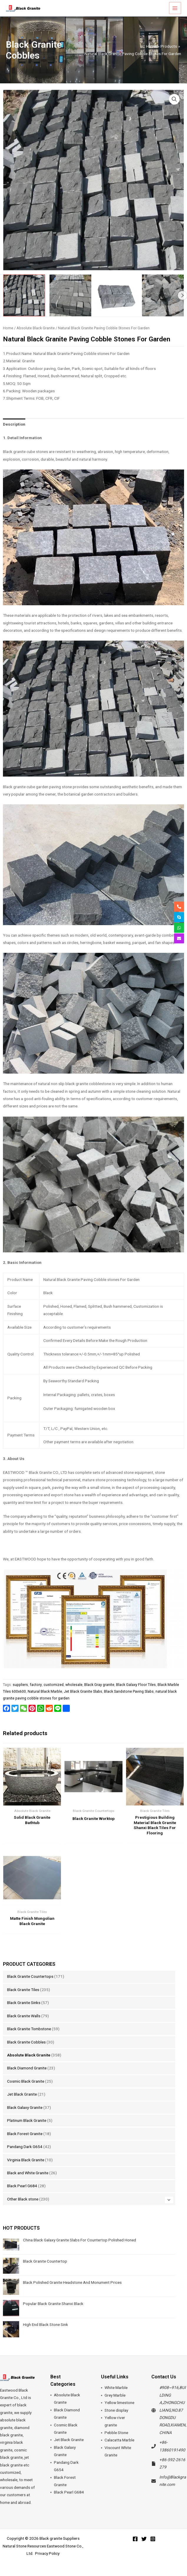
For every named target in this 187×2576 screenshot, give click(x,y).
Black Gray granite (99, 1694)
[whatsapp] (179, 928)
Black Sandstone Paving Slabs (129, 1701)
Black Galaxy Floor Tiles (136, 1694)
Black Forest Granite (24, 2143)
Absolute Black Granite (28, 2064)
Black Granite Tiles (23, 1999)
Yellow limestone (119, 2412)
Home (8, 337)
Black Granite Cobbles (26, 2051)
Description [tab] (14, 434)
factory (36, 1694)
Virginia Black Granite (25, 2169)
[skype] (179, 917)
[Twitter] (144, 2548)
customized (54, 1694)
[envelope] (179, 938)
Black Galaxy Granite (24, 2117)
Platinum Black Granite (26, 2130)
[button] (174, 109)
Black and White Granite (27, 2182)
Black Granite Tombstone (29, 2038)
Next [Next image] (182, 305)
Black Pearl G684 (22, 2195)
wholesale (73, 1694)
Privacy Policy (47, 2563)
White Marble (116, 2397)
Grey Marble (115, 2405)
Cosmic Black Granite (25, 2091)
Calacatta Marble (119, 2450)
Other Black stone (22, 2208)
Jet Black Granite (22, 2104)
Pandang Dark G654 (24, 2156)
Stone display (116, 2420)
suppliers (20, 1694)
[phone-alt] (179, 907)
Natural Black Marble (45, 1701)
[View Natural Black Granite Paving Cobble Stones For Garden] (24, 305)
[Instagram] (152, 2548)
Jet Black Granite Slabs (83, 1701)
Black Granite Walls (23, 2025)
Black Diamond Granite (27, 2078)
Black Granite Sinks (23, 2012)
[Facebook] (135, 2548)
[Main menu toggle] (175, 13)
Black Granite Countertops (30, 1986)
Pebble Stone (116, 2442)
